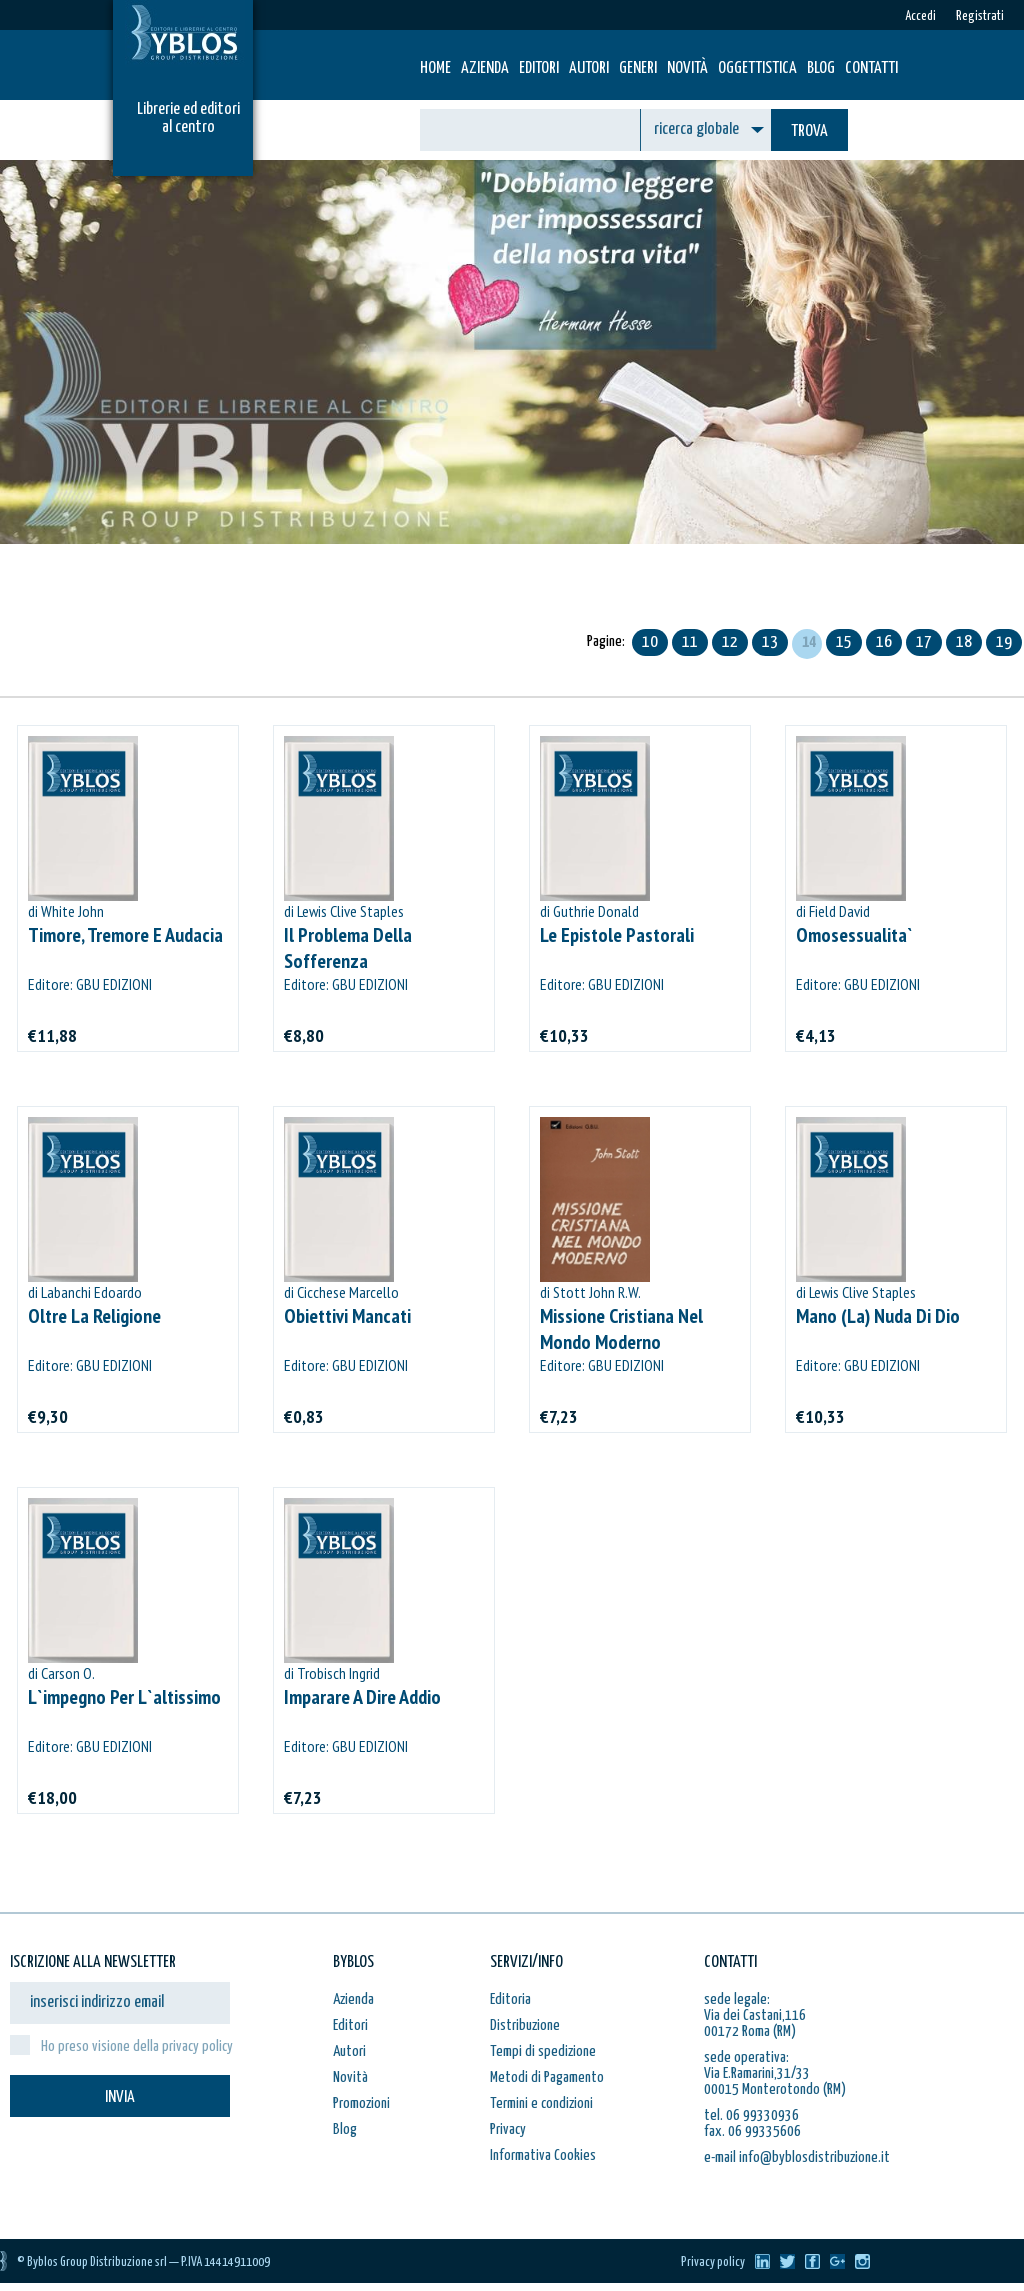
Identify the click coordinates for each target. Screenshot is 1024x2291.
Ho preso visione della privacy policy (137, 2046)
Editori (539, 68)
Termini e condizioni (541, 2103)
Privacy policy (713, 2262)
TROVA (809, 131)
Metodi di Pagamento (547, 2077)
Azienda (485, 68)
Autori (589, 68)
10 (650, 642)
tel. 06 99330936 (751, 2115)
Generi (638, 68)
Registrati (980, 16)
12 (730, 642)
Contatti (871, 68)
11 (690, 642)
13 (770, 642)
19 (1004, 642)
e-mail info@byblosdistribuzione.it (797, 2157)
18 (964, 642)
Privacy (508, 2129)
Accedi (920, 16)
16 (884, 642)
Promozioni (361, 2103)
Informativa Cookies (543, 2155)
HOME (435, 68)
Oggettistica (757, 68)
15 (844, 642)
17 (924, 642)
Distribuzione (525, 2025)
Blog (821, 68)
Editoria (510, 1999)
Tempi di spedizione (543, 2051)
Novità (687, 68)
